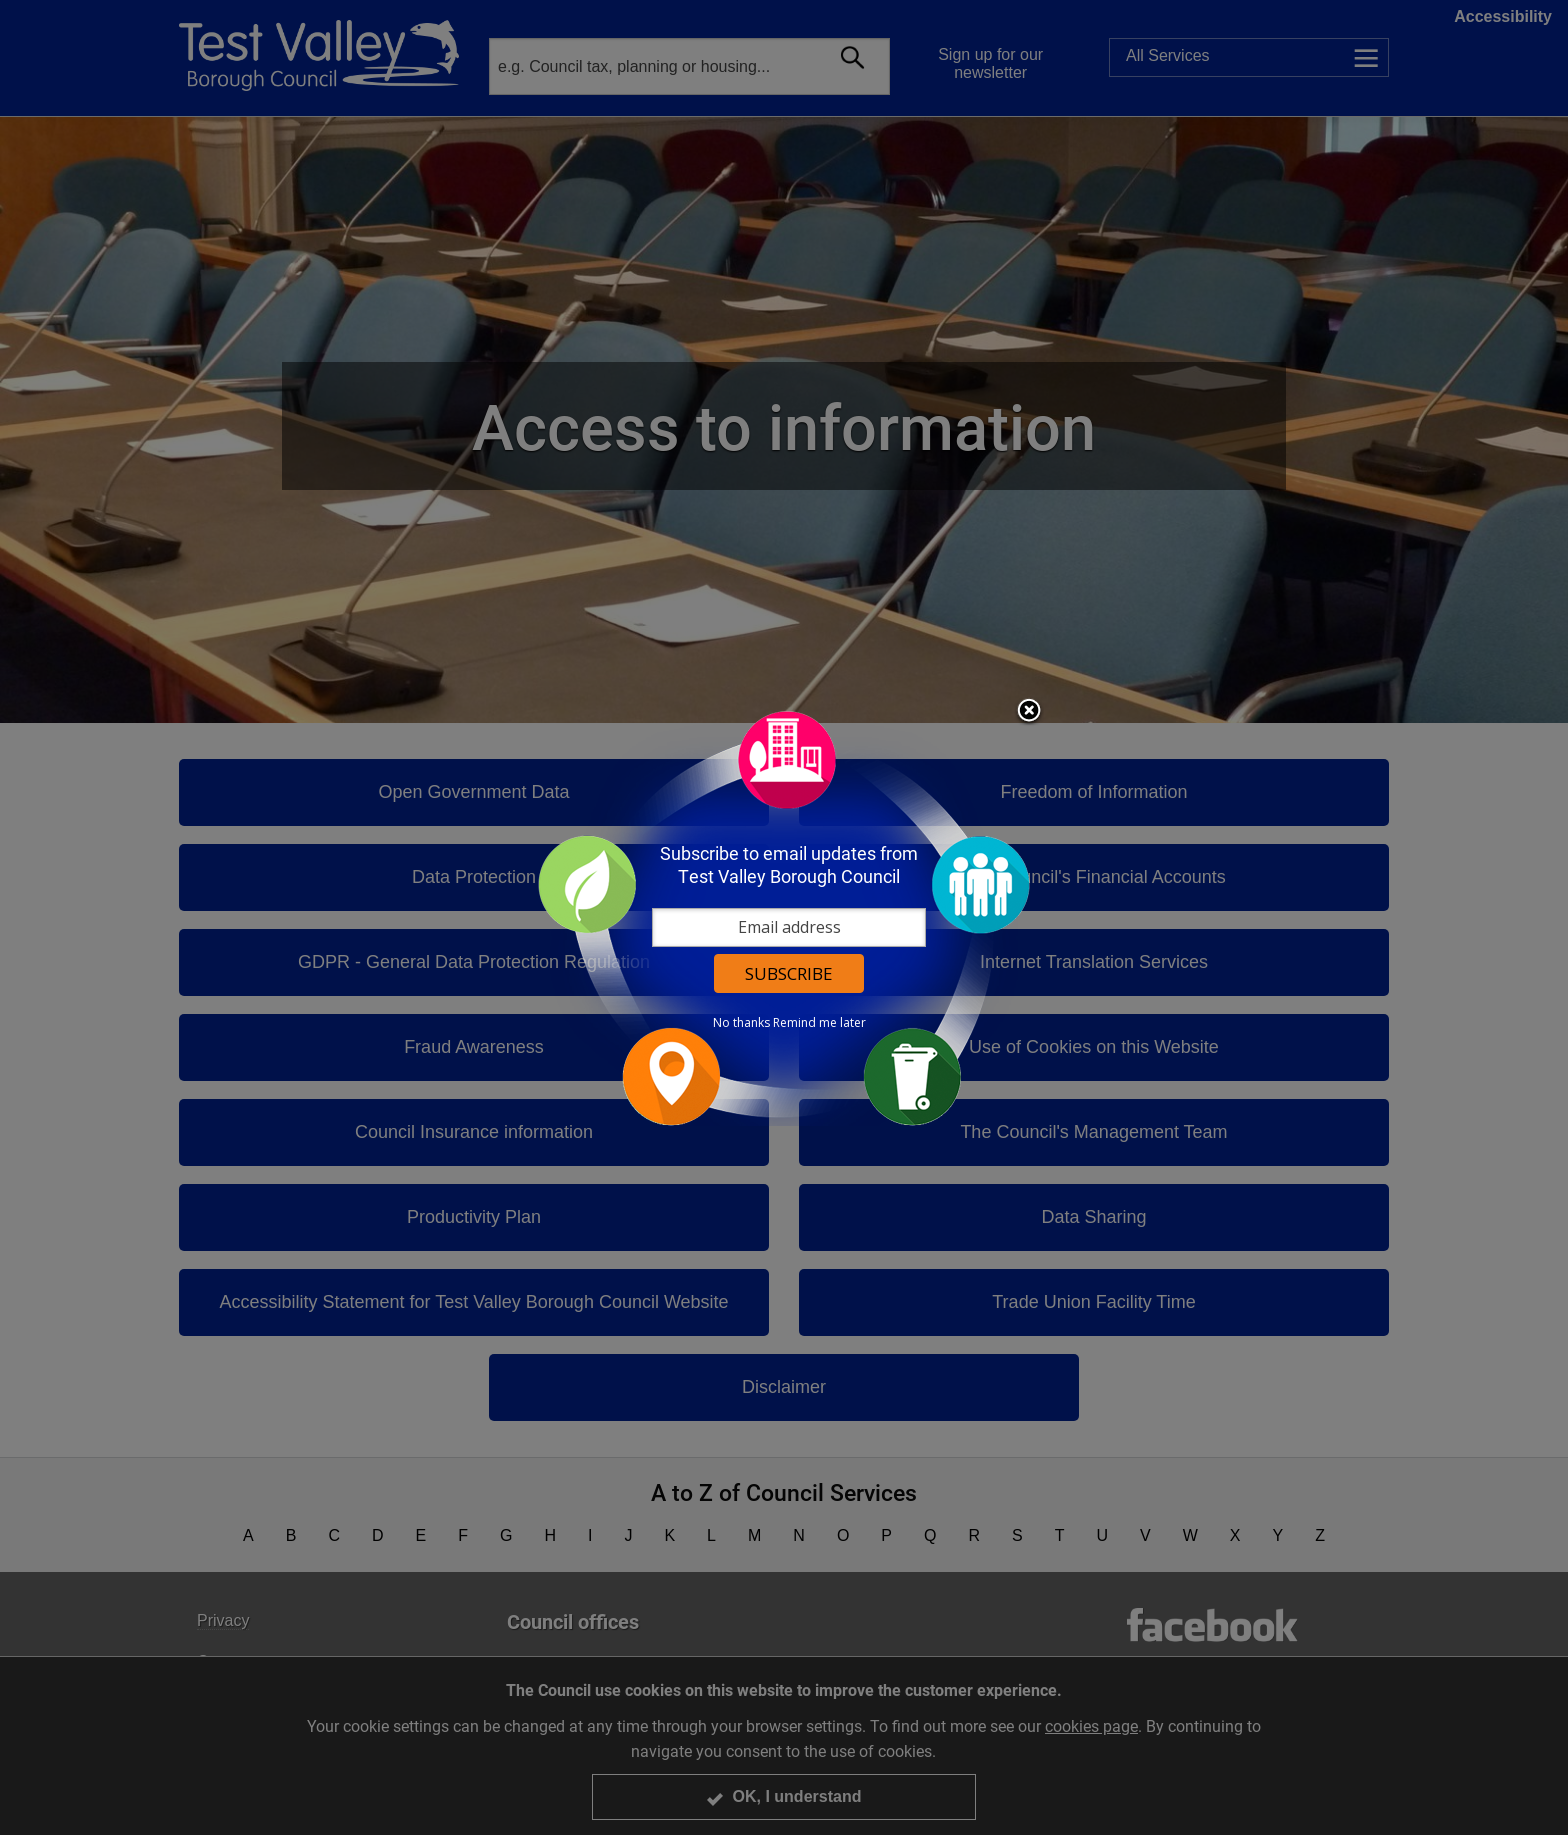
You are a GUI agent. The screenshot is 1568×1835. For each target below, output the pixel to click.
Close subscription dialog (1029, 712)
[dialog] (784, 917)
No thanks (741, 1023)
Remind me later (819, 1023)
